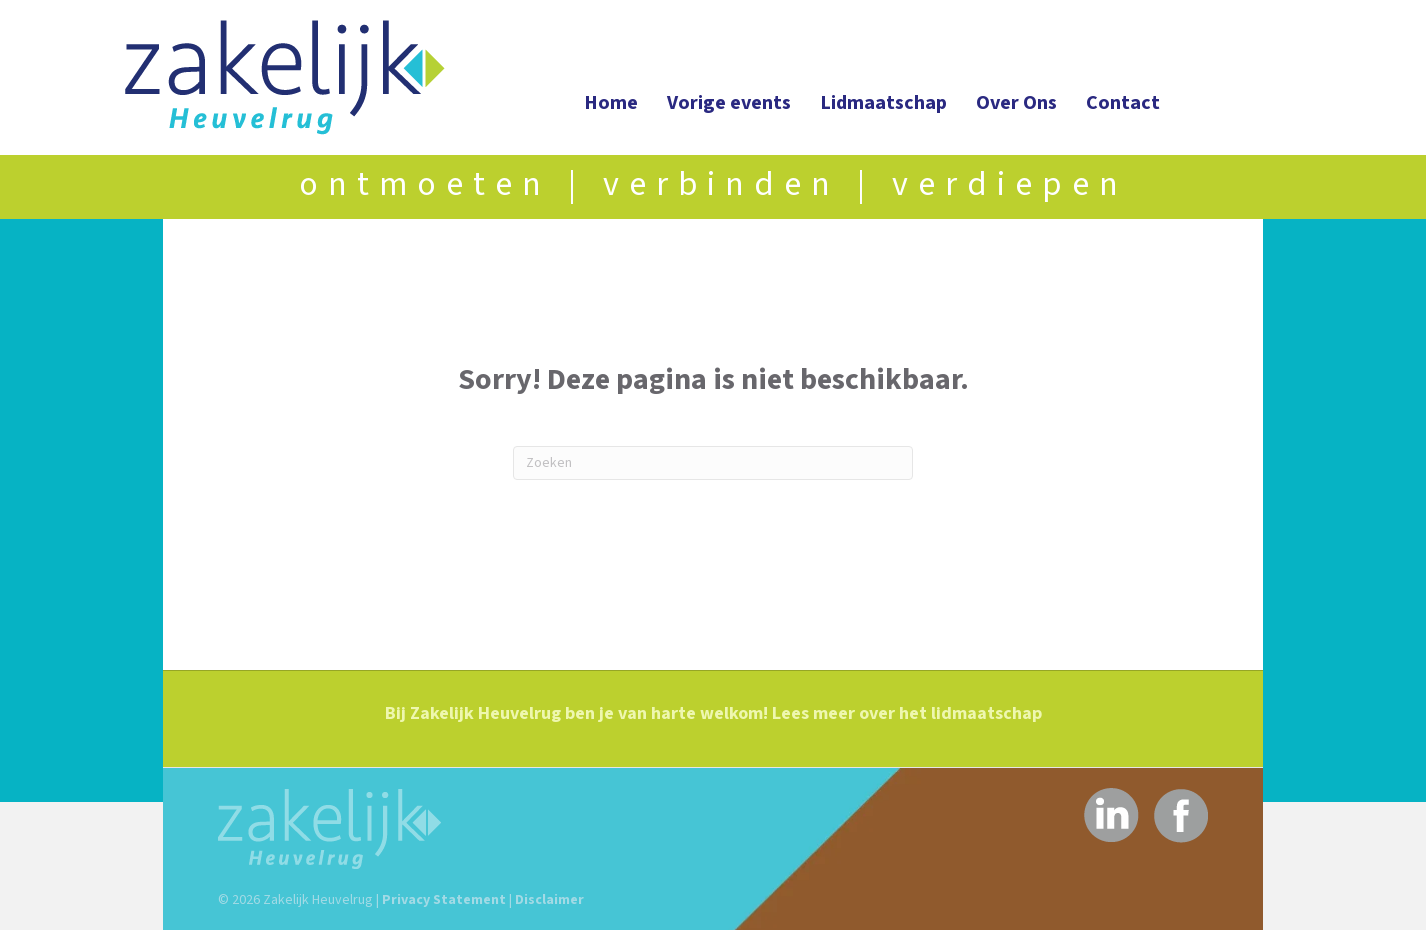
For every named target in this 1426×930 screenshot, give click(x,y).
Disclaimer (549, 900)
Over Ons (1016, 103)
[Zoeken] (713, 463)
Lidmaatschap (883, 103)
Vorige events (729, 103)
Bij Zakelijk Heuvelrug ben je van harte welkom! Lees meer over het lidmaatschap (713, 713)
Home (611, 103)
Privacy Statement (444, 900)
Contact (1123, 103)
